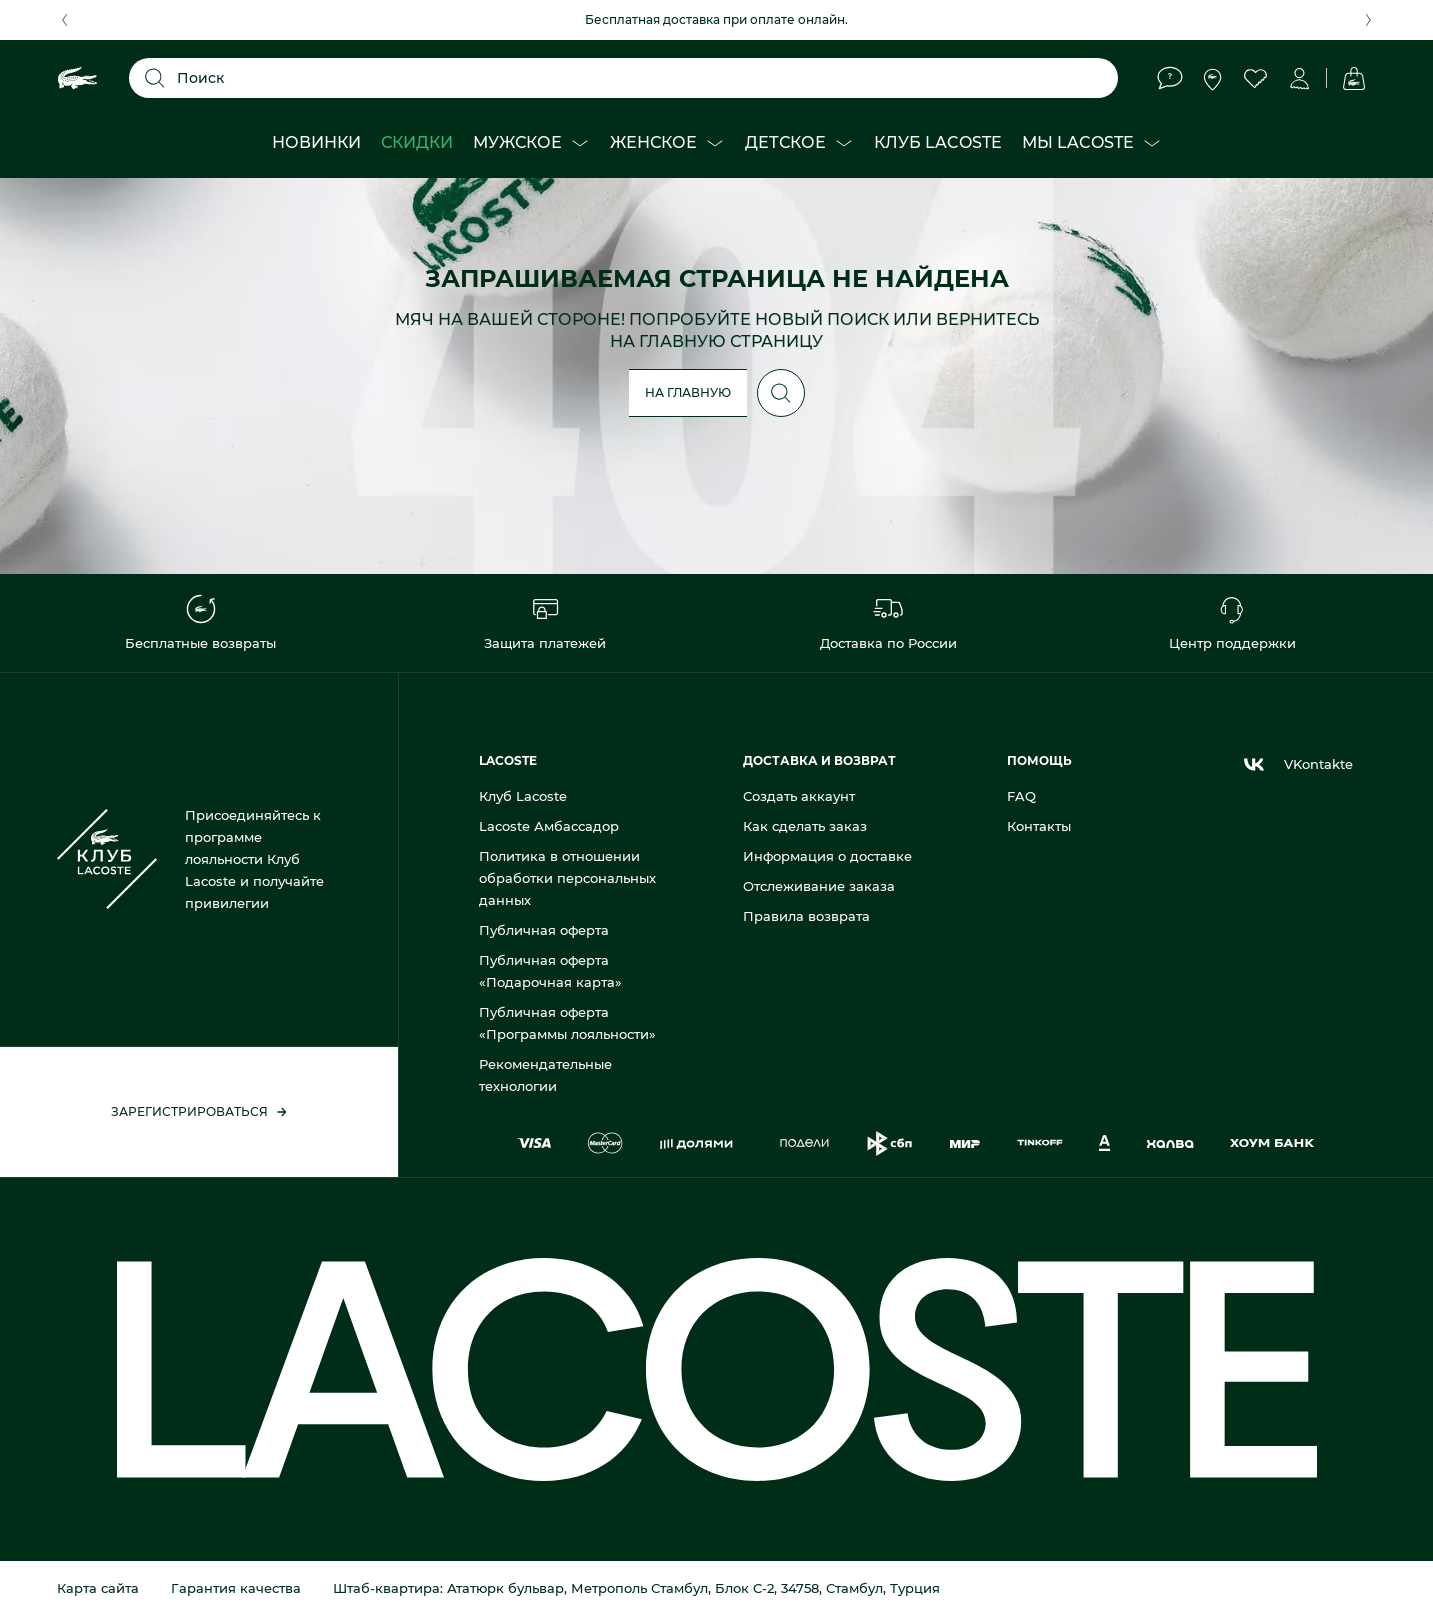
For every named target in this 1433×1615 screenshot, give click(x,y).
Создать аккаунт (799, 796)
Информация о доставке (827, 856)
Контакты (1039, 826)
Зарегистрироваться (199, 1111)
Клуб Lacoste (523, 796)
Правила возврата (806, 916)
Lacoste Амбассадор (549, 826)
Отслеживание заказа (819, 886)
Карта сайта (98, 1588)
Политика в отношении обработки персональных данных (567, 878)
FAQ (1021, 796)
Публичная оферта (544, 930)
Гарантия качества (236, 1588)
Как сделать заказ (805, 826)
